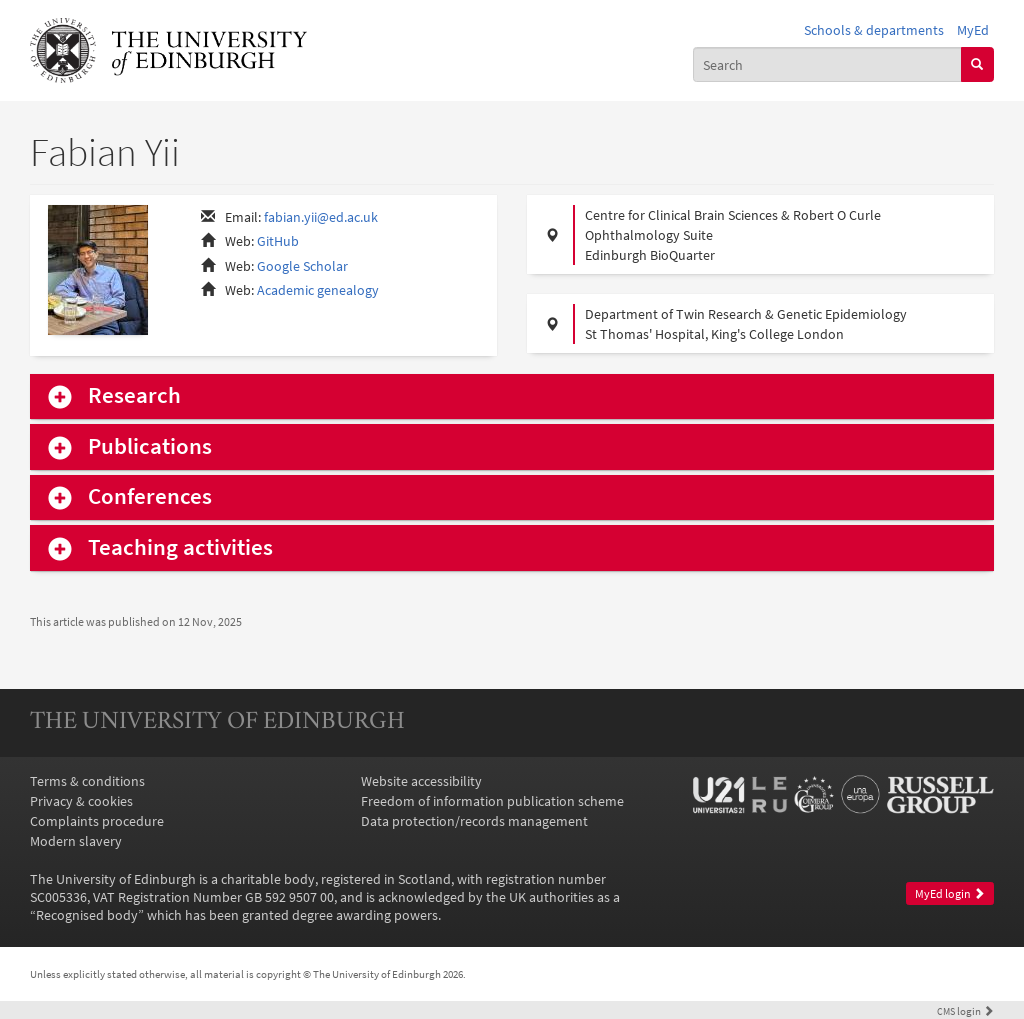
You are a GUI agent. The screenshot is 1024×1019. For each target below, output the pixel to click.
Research (134, 395)
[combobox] (827, 64)
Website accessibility (421, 781)
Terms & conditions (87, 781)
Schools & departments (874, 30)
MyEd (973, 30)
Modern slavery (76, 841)
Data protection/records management (474, 821)
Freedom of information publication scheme (492, 801)
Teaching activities (180, 547)
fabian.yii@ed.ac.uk (321, 217)
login (965, 1011)
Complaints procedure (97, 821)
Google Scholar (302, 266)
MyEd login (950, 893)
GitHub (278, 241)
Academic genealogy (318, 290)
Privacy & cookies (81, 801)
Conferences (150, 496)
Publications (150, 446)
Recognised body (87, 915)
